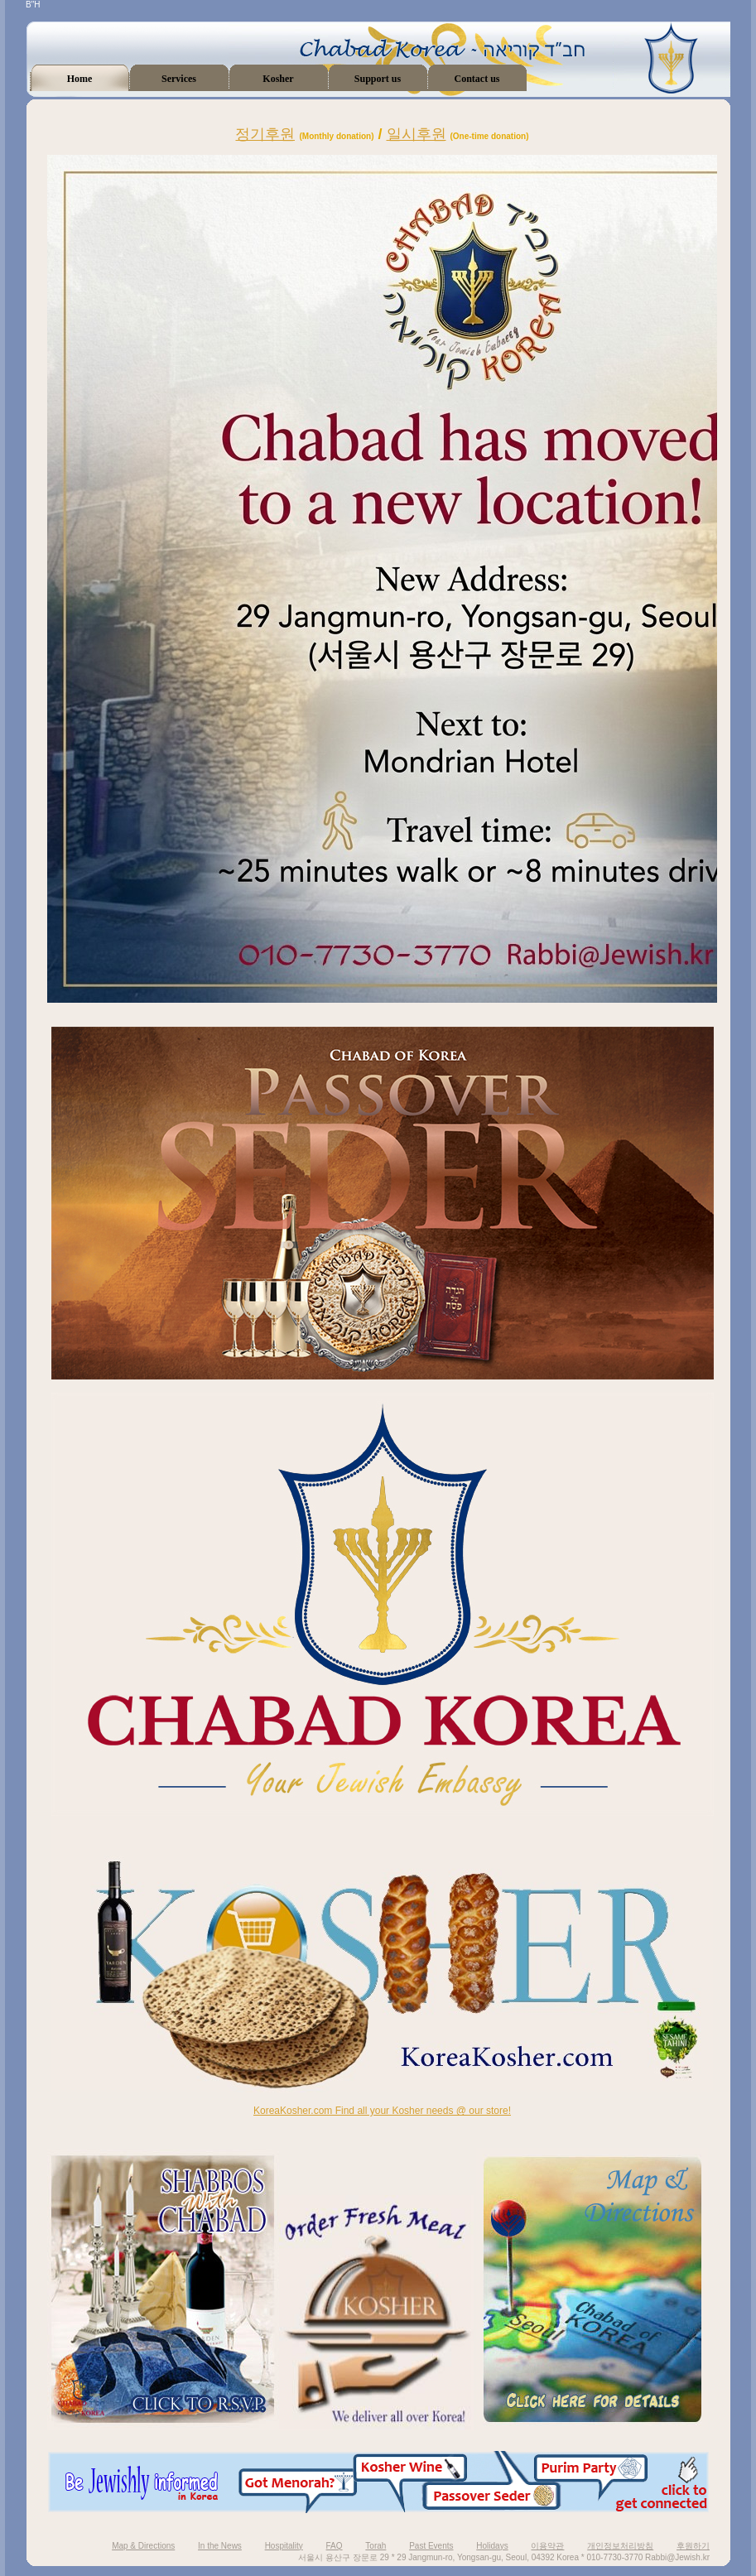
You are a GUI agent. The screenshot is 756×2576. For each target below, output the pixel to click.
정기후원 (265, 134)
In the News (220, 2545)
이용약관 (547, 2545)
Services (178, 78)
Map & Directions (143, 2545)
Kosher (277, 78)
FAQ (334, 2545)
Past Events (431, 2545)
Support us (377, 78)
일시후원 (416, 134)
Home (80, 78)
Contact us (476, 78)
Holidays (492, 2545)
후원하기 (693, 2545)
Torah (375, 2545)
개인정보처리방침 (620, 2545)
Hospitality (284, 2545)
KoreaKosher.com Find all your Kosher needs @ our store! (382, 2110)
